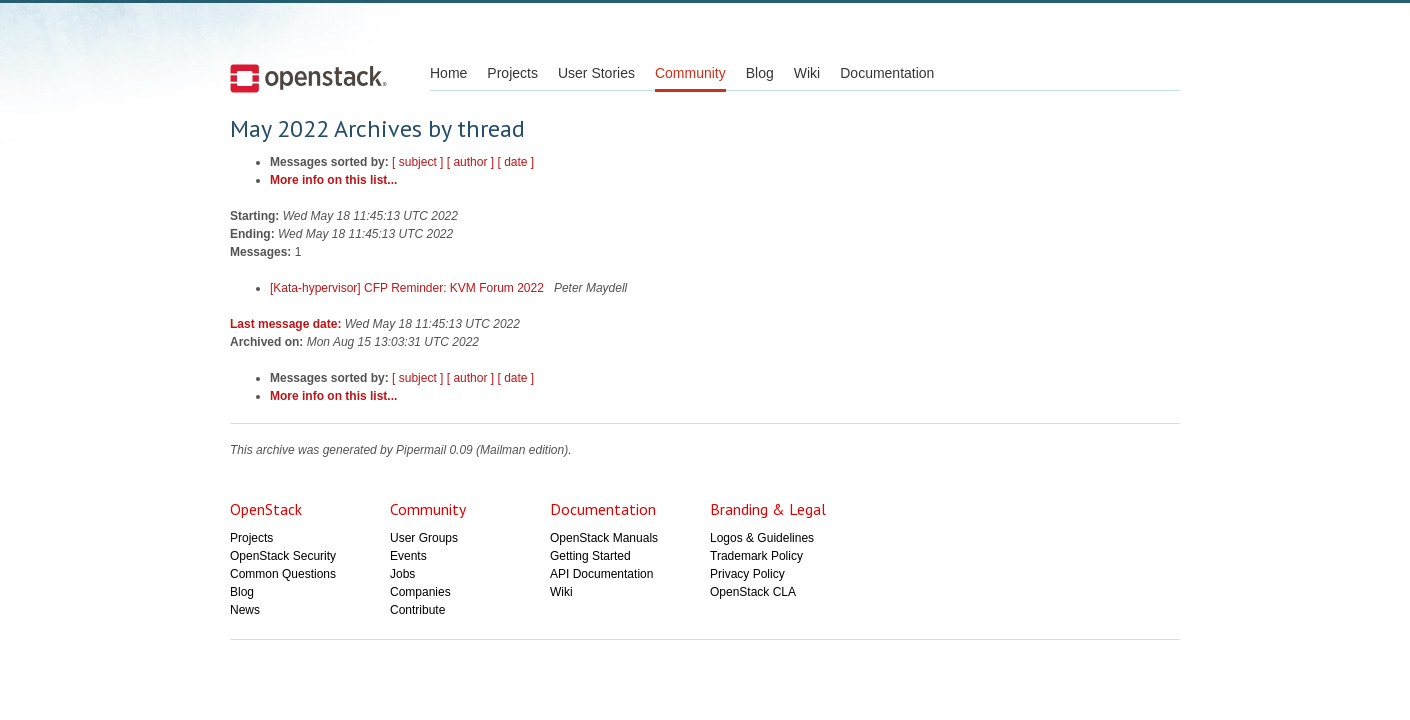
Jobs (402, 574)
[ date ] (515, 162)
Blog (760, 73)
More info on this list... (333, 180)
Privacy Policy (747, 574)
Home (448, 73)
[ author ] (470, 162)
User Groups (424, 538)
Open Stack (308, 78)
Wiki (807, 73)
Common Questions (283, 574)
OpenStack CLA (753, 592)
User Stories (596, 73)
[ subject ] (417, 162)
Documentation (887, 73)
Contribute (417, 610)
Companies (420, 592)
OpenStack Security (283, 556)
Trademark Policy (756, 556)
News (245, 610)
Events (408, 556)
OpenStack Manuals (604, 538)
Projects (512, 73)
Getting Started (590, 556)
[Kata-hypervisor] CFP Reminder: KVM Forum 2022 (408, 288)
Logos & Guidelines (762, 538)
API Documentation (601, 574)
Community (690, 73)
